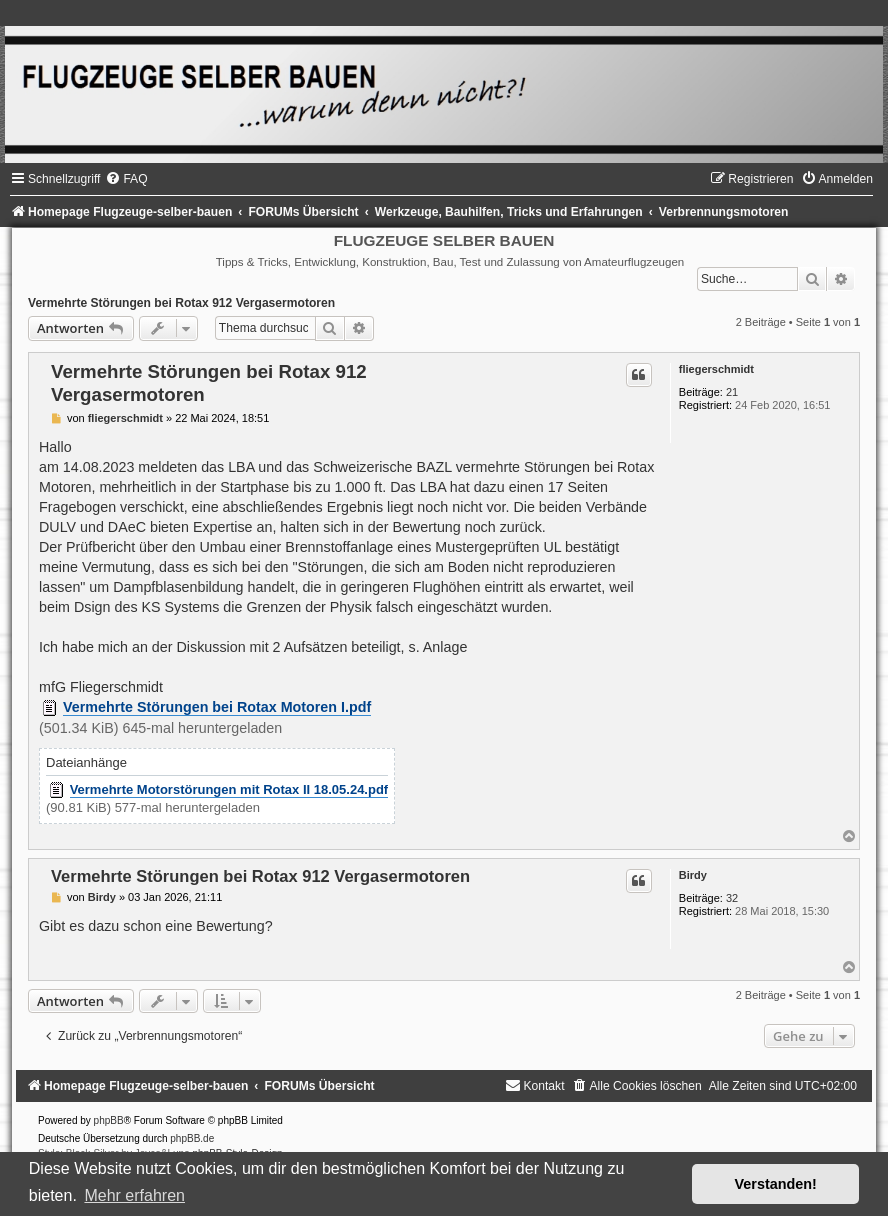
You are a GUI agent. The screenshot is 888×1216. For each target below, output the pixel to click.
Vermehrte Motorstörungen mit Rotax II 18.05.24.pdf (229, 789)
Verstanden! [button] (776, 1184)
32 (732, 898)
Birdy (693, 875)
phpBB (109, 1120)
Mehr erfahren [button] (134, 1195)
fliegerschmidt (716, 369)
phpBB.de (192, 1138)
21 (732, 392)
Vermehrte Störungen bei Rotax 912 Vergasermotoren (181, 303)
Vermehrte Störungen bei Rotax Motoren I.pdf (217, 707)
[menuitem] (126, 179)
